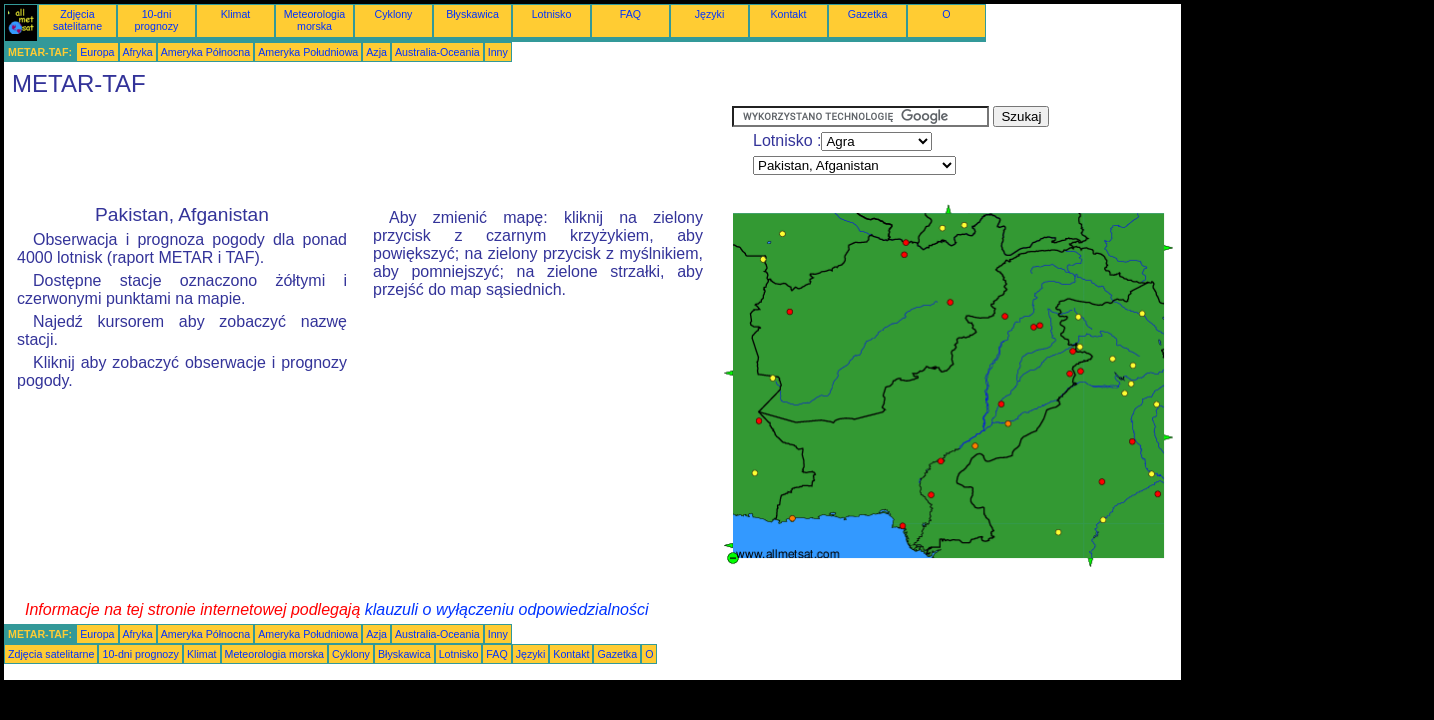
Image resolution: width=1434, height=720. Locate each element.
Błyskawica (472, 14)
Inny (498, 52)
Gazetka (868, 14)
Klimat (236, 14)
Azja (376, 52)
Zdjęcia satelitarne (77, 20)
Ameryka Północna (205, 52)
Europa (97, 52)
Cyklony (394, 14)
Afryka (138, 52)
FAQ (630, 14)
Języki (710, 14)
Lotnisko (552, 14)
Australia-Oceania (437, 52)
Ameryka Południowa (308, 52)
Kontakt (788, 14)
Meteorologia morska (315, 20)
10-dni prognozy (157, 20)
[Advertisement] (368, 151)
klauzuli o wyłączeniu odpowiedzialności (507, 609)
